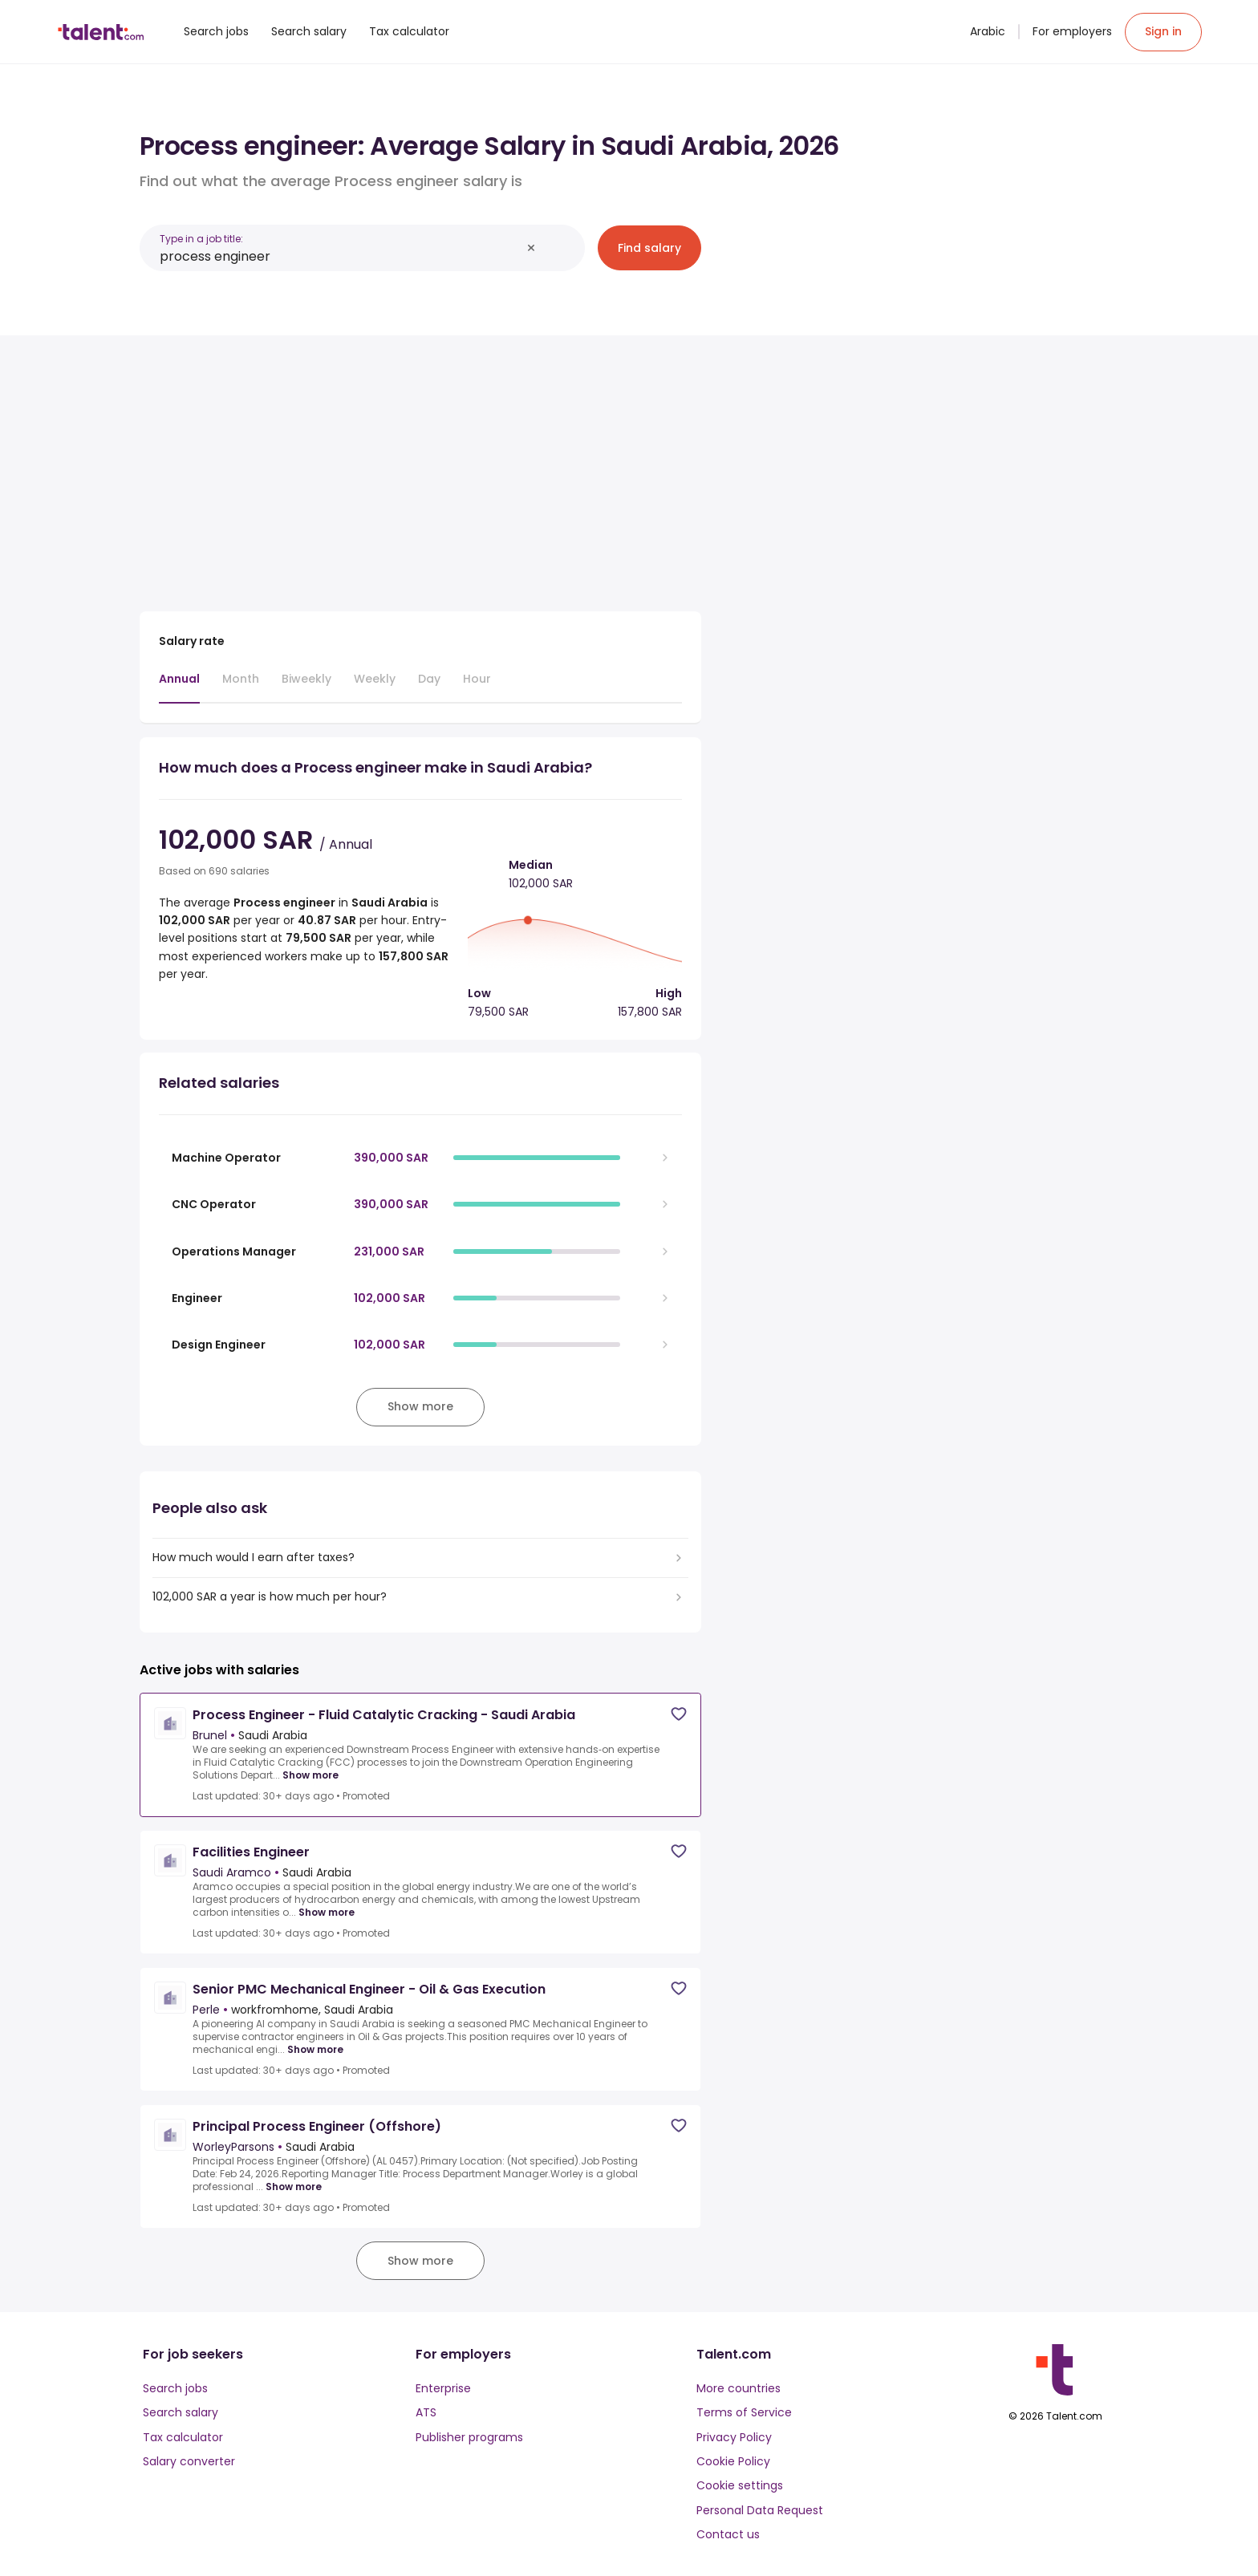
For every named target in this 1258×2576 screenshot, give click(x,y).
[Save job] (679, 1714)
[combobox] (340, 256)
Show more (310, 1775)
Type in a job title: (201, 238)
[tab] (179, 687)
